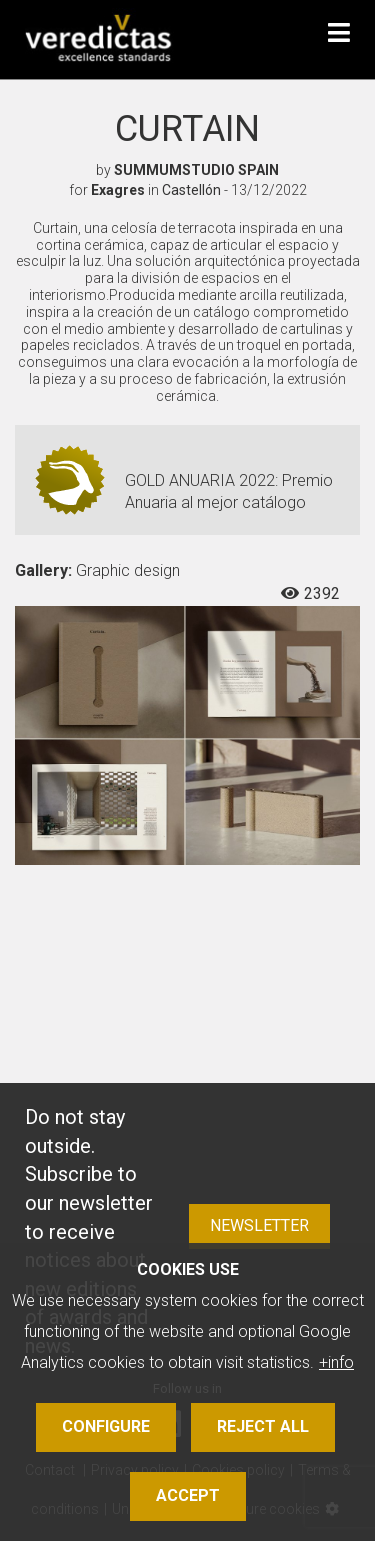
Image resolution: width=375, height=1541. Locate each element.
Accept (188, 1495)
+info (336, 1362)
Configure (106, 1426)
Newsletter (259, 1225)
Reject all (263, 1426)
